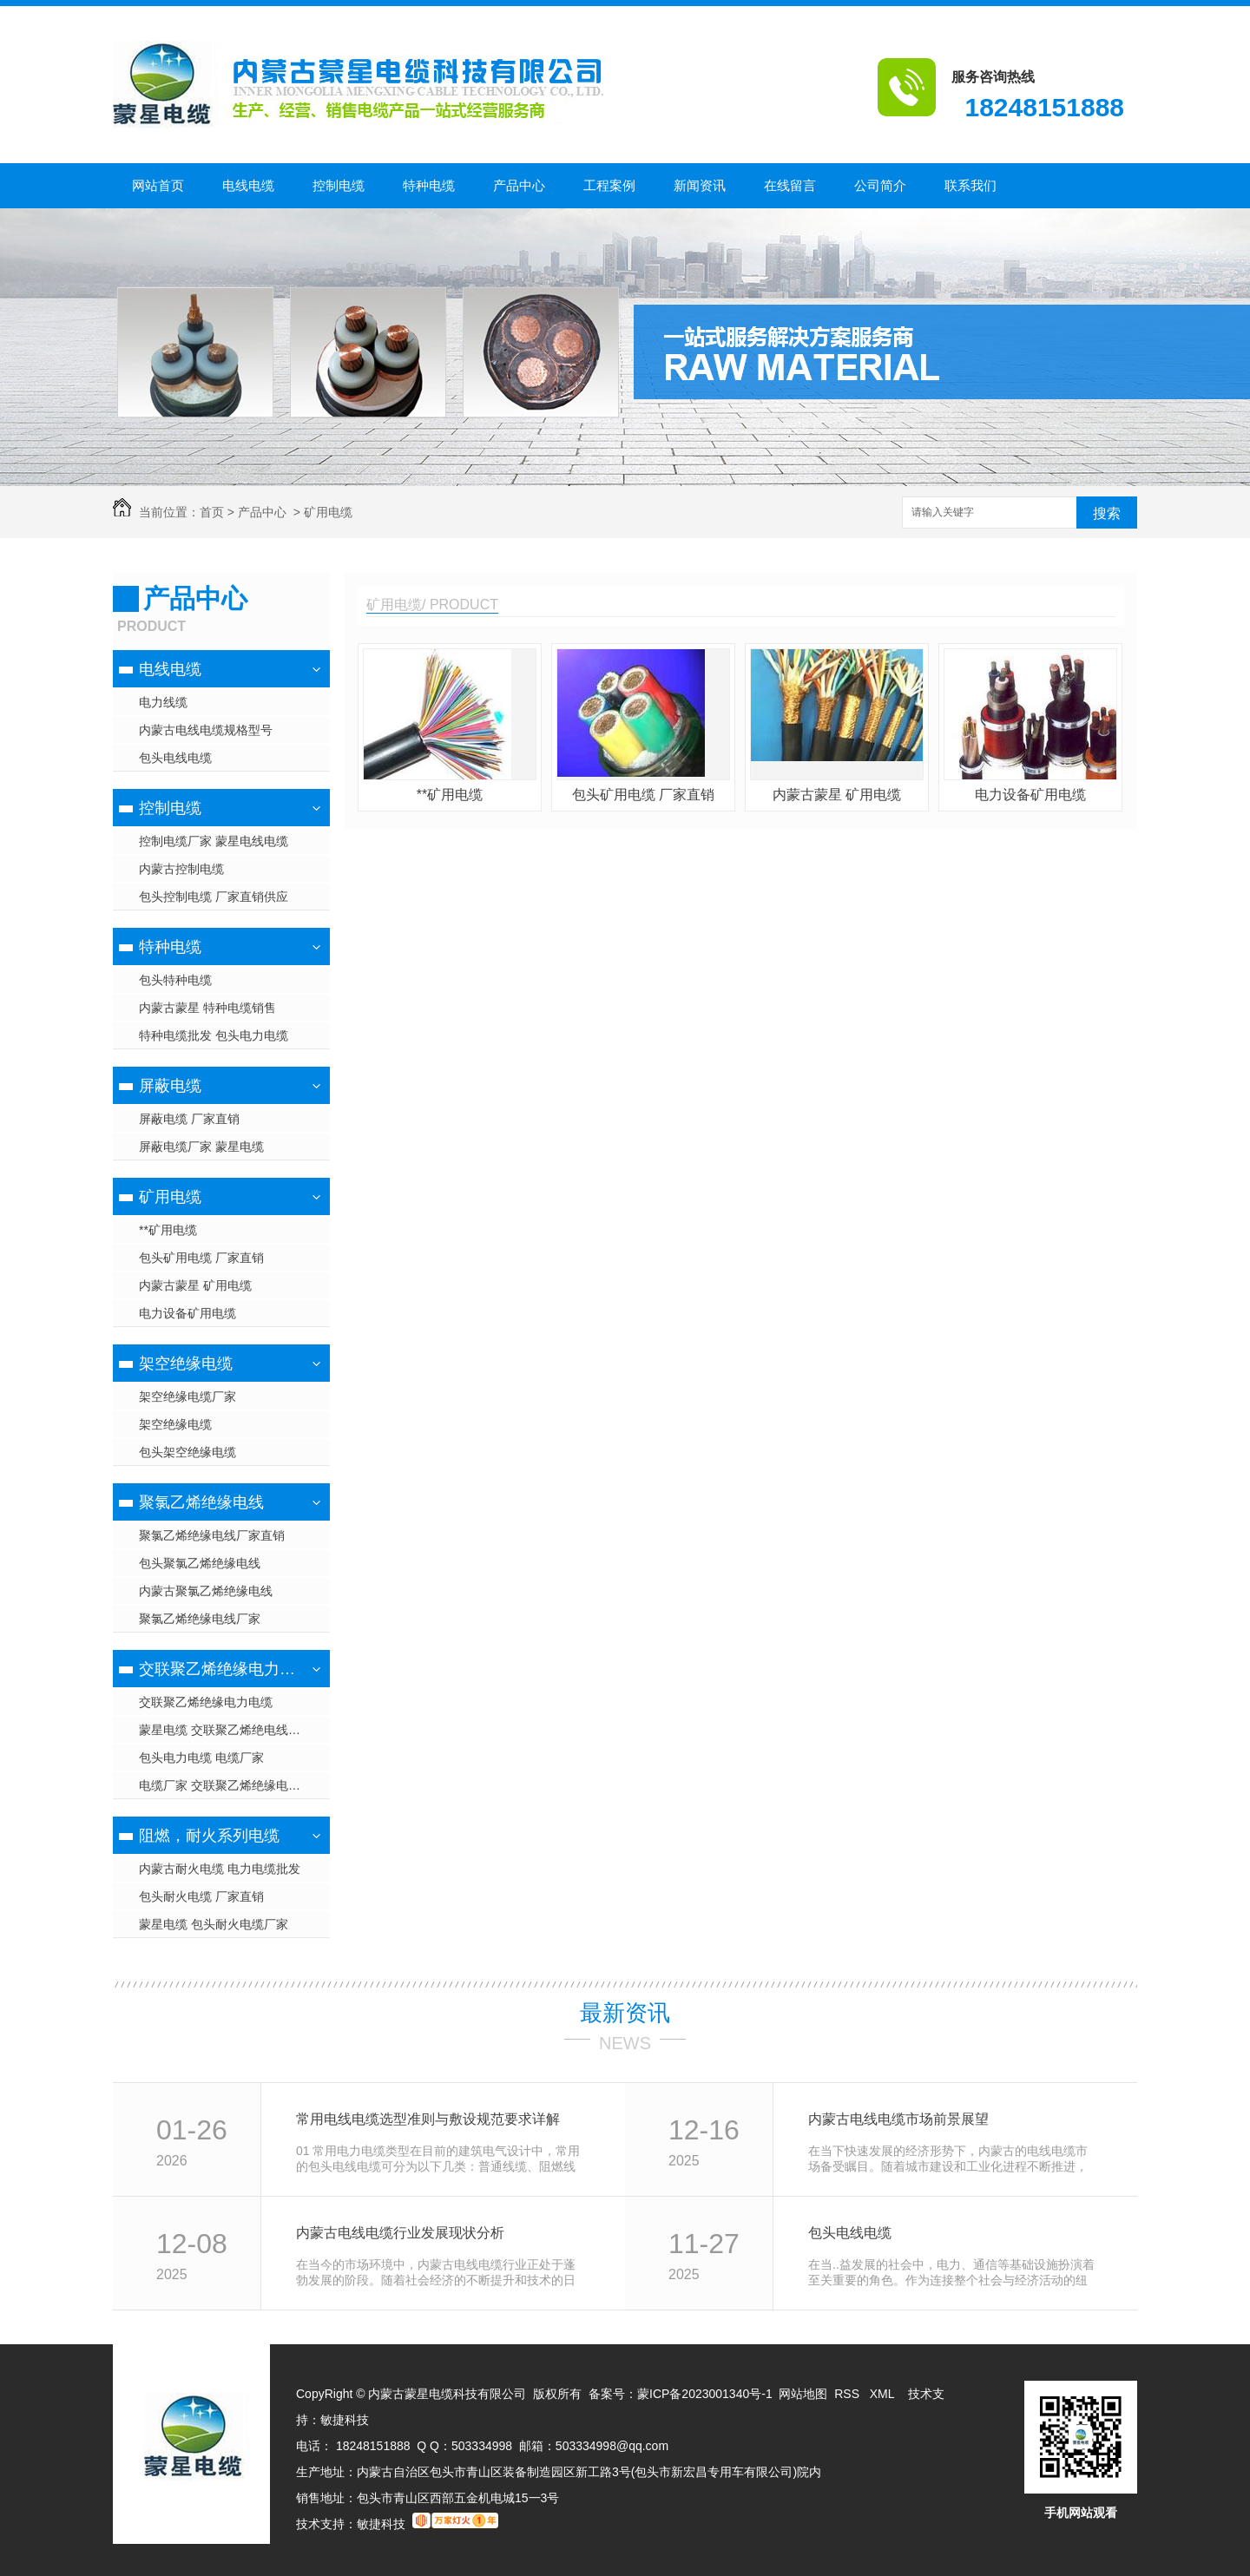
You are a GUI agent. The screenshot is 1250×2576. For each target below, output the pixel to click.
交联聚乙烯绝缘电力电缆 (219, 1669)
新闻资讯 (700, 185)
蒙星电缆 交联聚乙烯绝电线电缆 (225, 1730)
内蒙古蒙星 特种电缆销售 (207, 1008)
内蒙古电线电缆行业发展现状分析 (400, 2232)
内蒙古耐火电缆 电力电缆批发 (219, 1869)
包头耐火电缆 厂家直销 (201, 1896)
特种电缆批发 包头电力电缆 (213, 1035)
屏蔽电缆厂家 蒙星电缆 (201, 1146)
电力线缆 (163, 702)
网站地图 (803, 2394)
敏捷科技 (344, 2420)
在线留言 (790, 185)
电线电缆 (248, 185)
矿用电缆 (328, 512)
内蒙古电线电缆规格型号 (206, 730)
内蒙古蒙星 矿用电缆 (195, 1285)
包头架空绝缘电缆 (187, 1452)
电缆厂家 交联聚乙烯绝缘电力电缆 (232, 1785)
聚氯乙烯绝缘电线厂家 (199, 1619)
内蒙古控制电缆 (181, 869)
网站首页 (158, 185)
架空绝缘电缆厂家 (187, 1396)
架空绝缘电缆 (186, 1363)
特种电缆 (429, 185)
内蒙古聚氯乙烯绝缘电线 (206, 1591)
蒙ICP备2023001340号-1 (705, 2394)
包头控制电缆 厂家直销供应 (213, 897)
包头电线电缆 (175, 758)
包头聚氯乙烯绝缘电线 (199, 1563)
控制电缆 (338, 185)
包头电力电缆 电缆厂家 (201, 1757)
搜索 (1107, 513)
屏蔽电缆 (170, 1085)
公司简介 (880, 185)
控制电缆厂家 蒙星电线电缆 (213, 841)
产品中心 (519, 185)
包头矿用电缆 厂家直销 (201, 1258)
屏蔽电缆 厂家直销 (189, 1119)
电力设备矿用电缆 (187, 1313)
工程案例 (609, 185)
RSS (848, 2394)
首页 (212, 512)
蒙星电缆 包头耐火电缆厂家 (213, 1924)
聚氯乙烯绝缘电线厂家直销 (212, 1535)
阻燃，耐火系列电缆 (209, 1835)
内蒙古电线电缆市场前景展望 (898, 2119)
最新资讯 (625, 2013)
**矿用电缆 (168, 1230)
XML (884, 2394)
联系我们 (970, 185)
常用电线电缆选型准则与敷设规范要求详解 (428, 2119)
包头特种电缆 (175, 980)
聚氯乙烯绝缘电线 (201, 1502)
